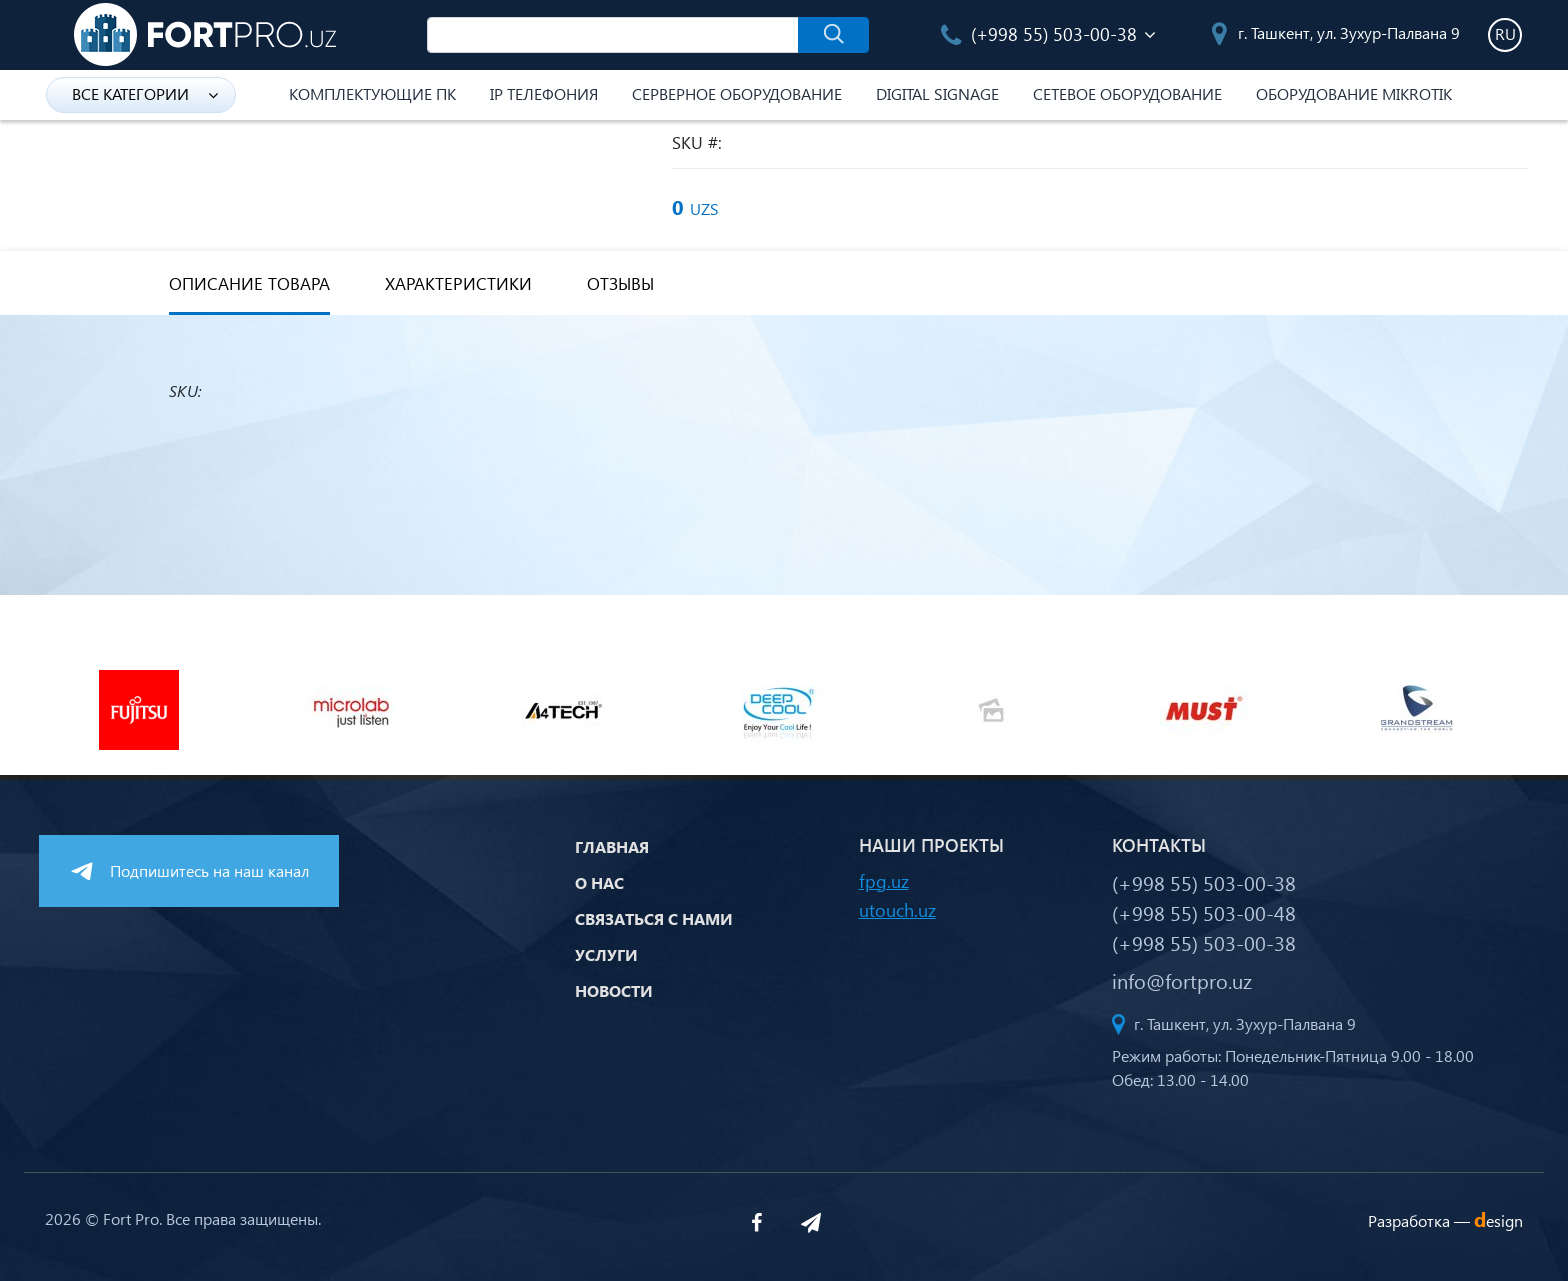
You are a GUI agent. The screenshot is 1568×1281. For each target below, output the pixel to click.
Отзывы (620, 283)
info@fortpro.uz (1182, 980)
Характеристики (458, 283)
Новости (614, 990)
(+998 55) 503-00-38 (1039, 33)
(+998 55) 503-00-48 (1204, 912)
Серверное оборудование (737, 93)
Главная (612, 846)
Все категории (145, 93)
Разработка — (1445, 1220)
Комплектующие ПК (372, 93)
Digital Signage (937, 93)
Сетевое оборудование (1127, 93)
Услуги (606, 954)
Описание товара (249, 283)
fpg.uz (884, 880)
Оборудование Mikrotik (1354, 93)
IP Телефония (544, 93)
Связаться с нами (654, 918)
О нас (599, 882)
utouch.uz (897, 909)
